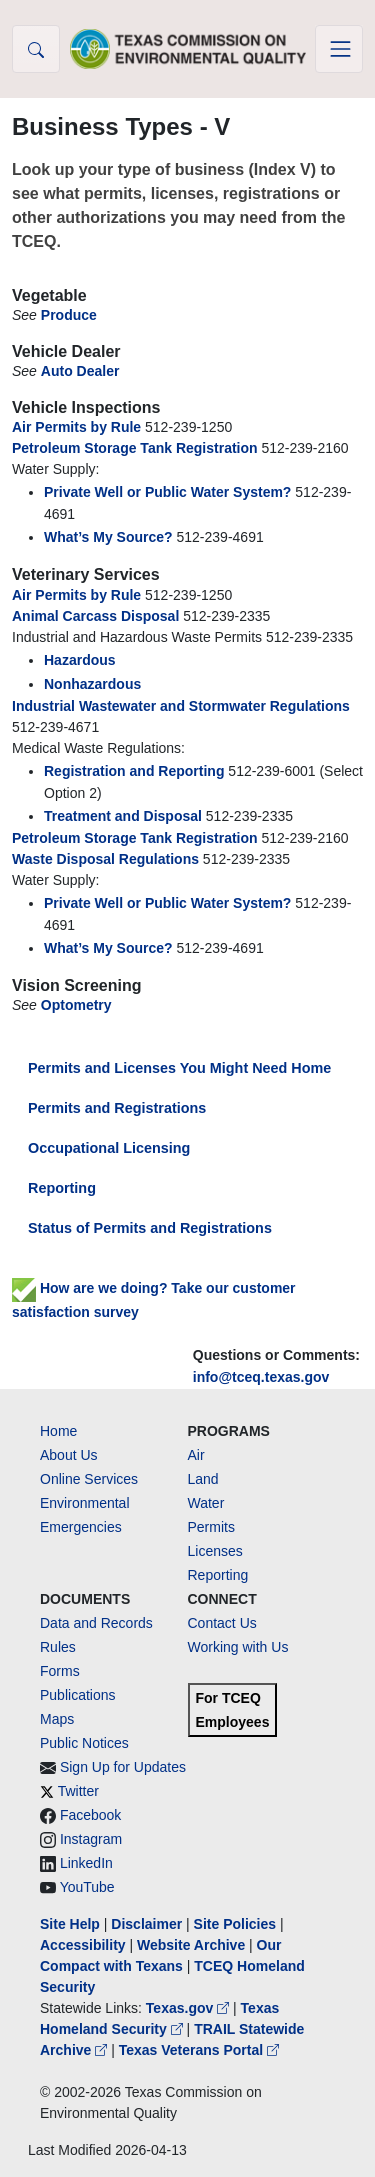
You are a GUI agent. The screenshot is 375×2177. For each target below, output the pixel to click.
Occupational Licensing (109, 1148)
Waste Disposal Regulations (105, 859)
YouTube (87, 1887)
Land (203, 1479)
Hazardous (80, 660)
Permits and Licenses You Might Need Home (179, 1068)
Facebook (90, 1815)
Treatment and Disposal (123, 816)
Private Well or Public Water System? (167, 492)
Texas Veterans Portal (199, 2050)
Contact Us (222, 1623)
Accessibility (85, 1945)
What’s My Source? (108, 537)
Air (196, 1455)
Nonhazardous (92, 684)
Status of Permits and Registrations (150, 1228)
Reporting (62, 1188)
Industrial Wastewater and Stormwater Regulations (181, 706)
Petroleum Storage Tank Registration (135, 448)
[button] (36, 49)
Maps (57, 1719)
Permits (211, 1527)
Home (58, 1431)
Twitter (78, 1791)
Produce (69, 315)
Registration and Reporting (134, 771)
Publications (78, 1695)
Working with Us (238, 1647)
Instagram (91, 1839)
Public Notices (84, 1743)
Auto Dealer (80, 371)
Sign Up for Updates (123, 1767)
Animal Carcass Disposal (95, 616)
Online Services (89, 1479)
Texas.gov (189, 2008)
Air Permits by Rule (76, 427)
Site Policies (235, 1924)
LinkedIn (86, 1863)
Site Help (70, 1924)
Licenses (215, 1551)
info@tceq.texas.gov (261, 1377)
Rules (58, 1647)
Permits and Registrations (117, 1108)
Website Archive (191, 1945)
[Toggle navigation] (339, 49)
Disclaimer (146, 1924)
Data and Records (96, 1623)
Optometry (76, 1005)
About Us (69, 1455)
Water (206, 1503)
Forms (60, 1671)
